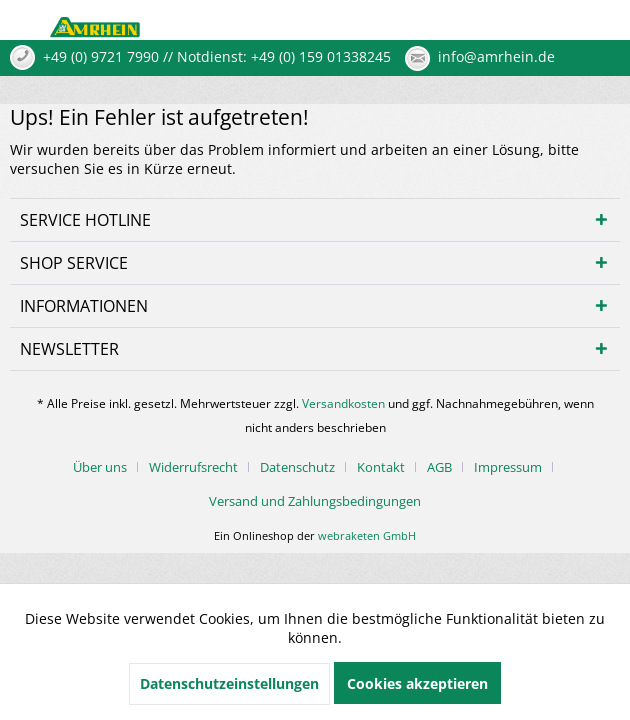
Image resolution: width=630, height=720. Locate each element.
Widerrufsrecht (193, 467)
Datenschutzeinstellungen (229, 683)
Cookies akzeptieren (417, 683)
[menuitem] (107, 467)
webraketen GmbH (367, 535)
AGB (439, 467)
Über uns (100, 467)
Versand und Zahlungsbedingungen (315, 501)
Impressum (508, 467)
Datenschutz (297, 467)
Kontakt (381, 467)
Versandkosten (343, 403)
